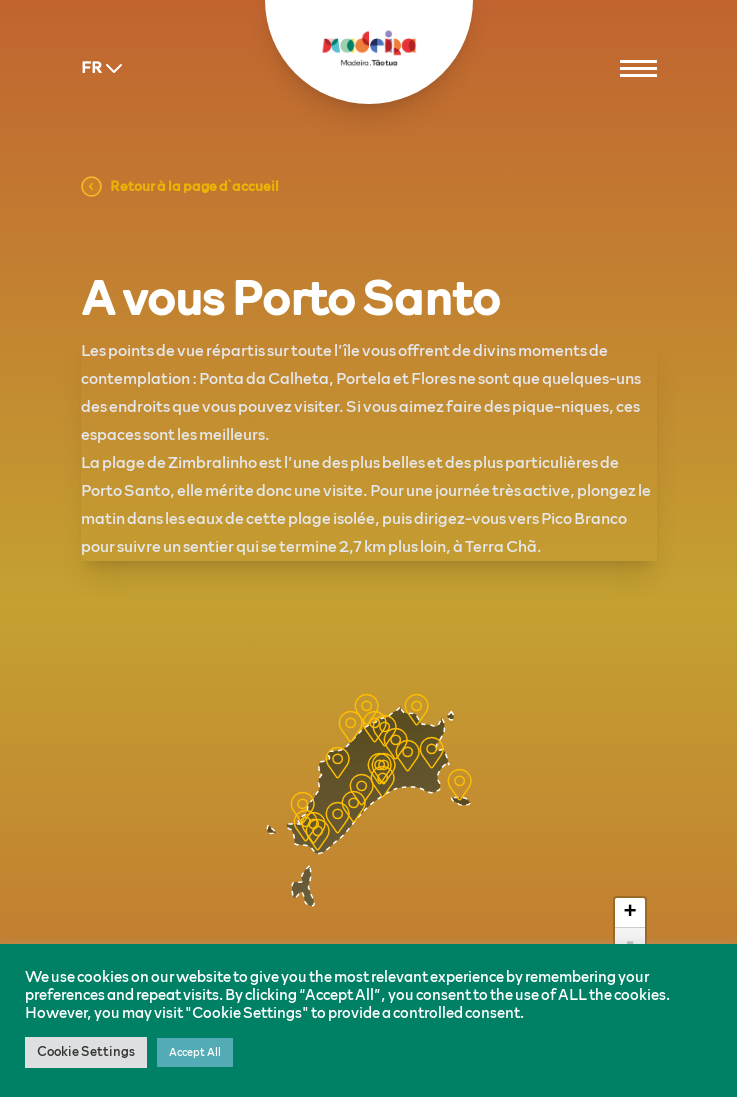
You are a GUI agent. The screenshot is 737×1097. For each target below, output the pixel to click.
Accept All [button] (195, 1052)
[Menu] (638, 68)
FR (104, 68)
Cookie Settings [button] (86, 1052)
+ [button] (629, 913)
